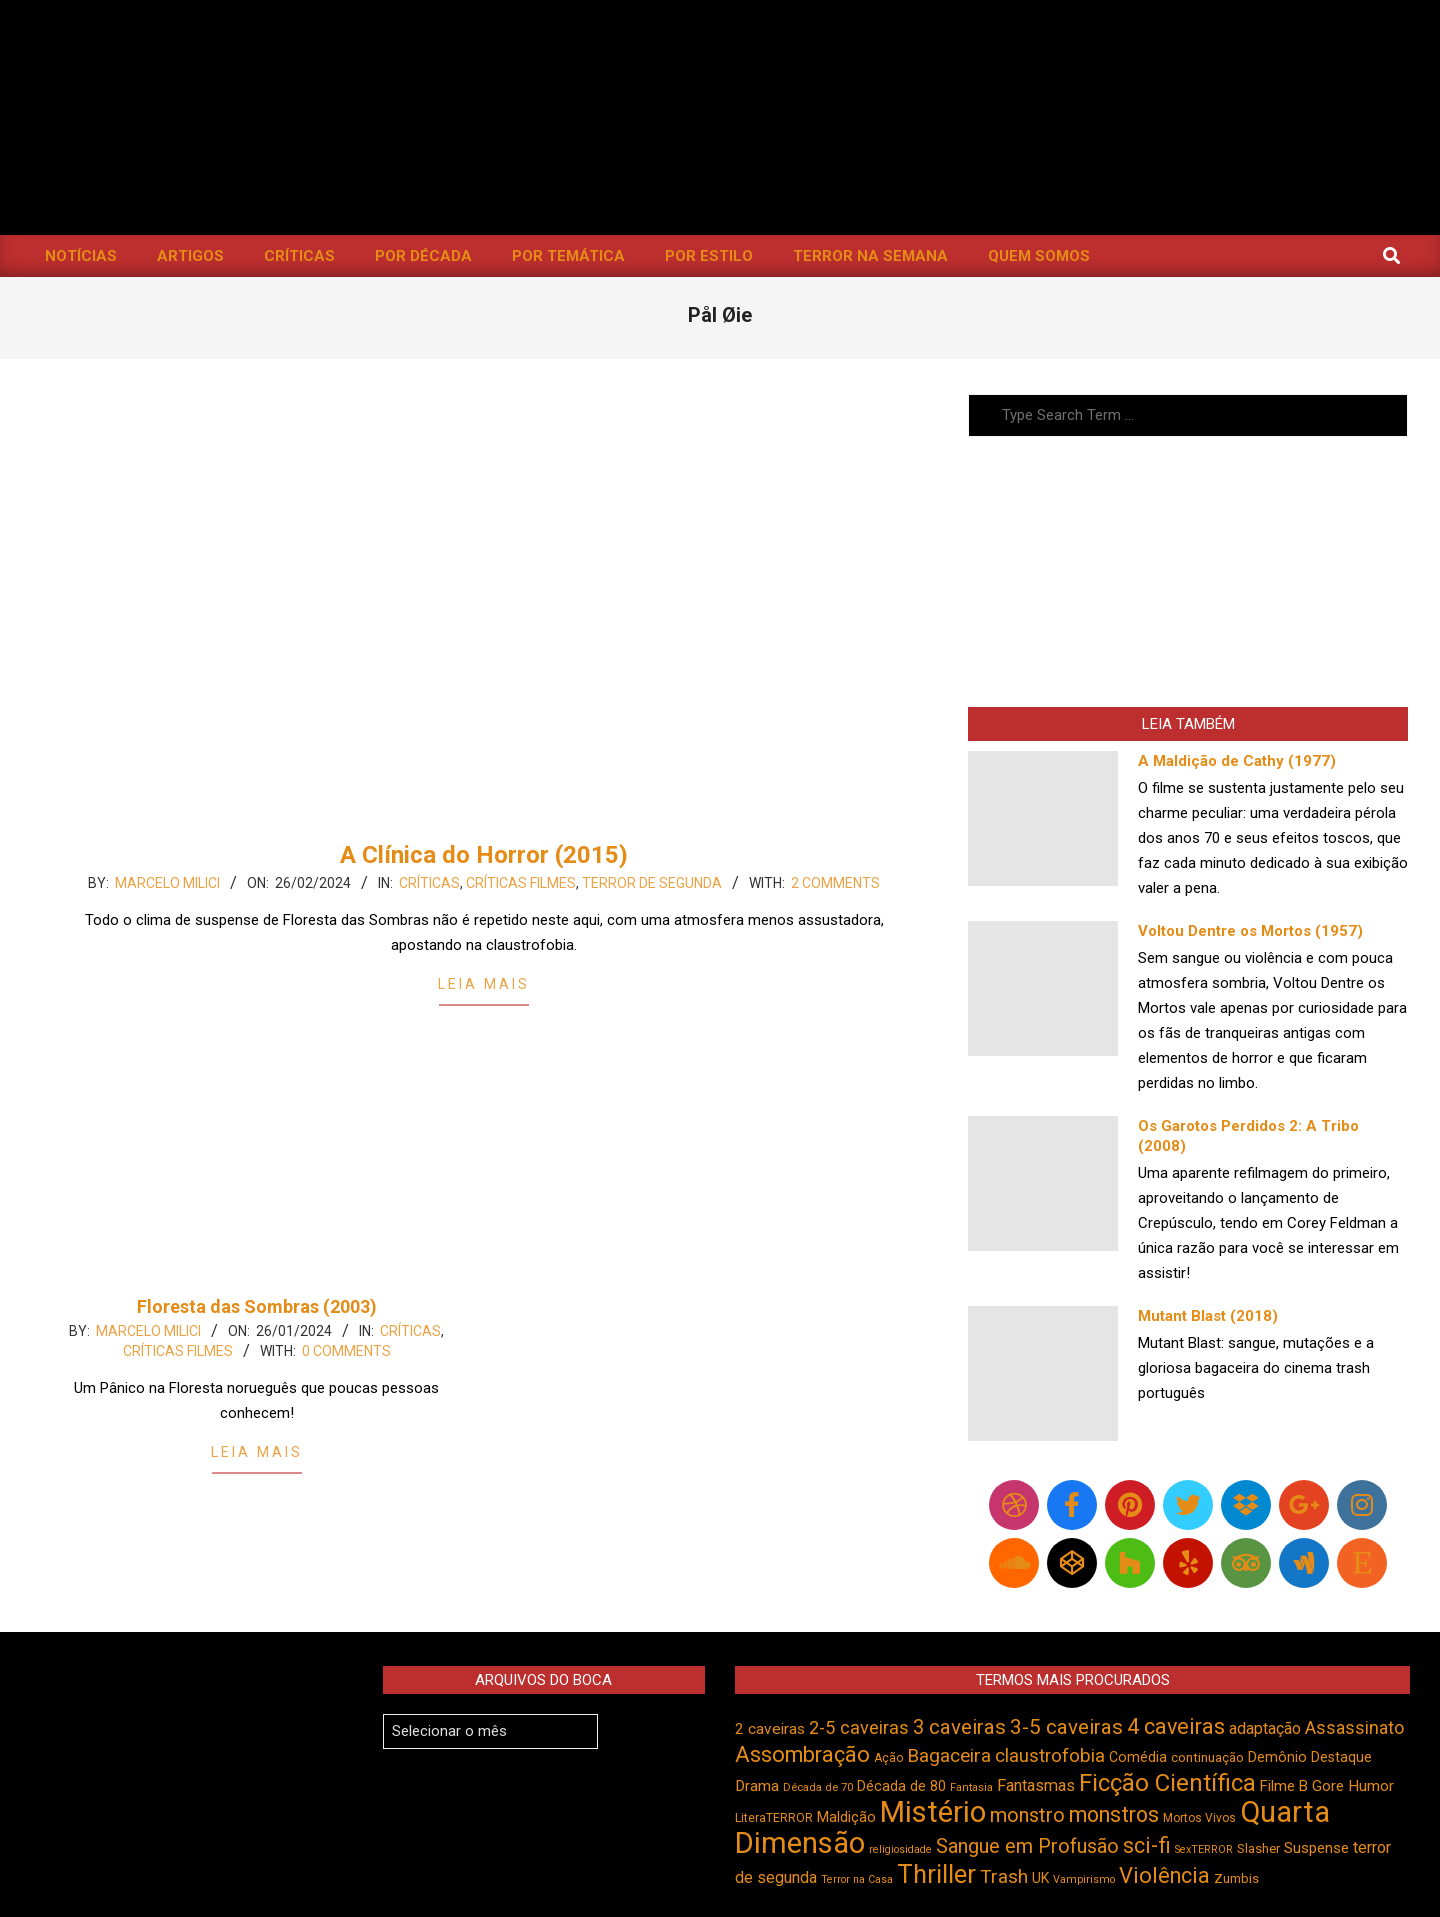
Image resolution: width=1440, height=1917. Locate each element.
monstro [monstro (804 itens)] (1027, 1815)
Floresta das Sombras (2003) (257, 1306)
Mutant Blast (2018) (1208, 1316)
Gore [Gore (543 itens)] (1328, 1786)
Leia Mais (484, 984)
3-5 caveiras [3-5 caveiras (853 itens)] (1066, 1727)
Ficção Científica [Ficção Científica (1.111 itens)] (1167, 1783)
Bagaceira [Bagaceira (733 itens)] (949, 1755)
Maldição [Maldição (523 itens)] (846, 1817)
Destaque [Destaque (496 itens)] (1341, 1757)
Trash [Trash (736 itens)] (1004, 1876)
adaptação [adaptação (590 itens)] (1265, 1728)
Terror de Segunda (652, 883)
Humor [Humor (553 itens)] (1371, 1786)
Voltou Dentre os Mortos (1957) (1250, 931)
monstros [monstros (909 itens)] (1114, 1814)
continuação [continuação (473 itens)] (1207, 1757)
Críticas (429, 883)
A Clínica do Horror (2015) (484, 855)
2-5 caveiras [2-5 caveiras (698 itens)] (859, 1727)
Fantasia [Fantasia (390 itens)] (971, 1787)
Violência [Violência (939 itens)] (1164, 1875)
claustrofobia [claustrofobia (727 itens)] (1050, 1756)
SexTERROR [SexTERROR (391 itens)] (1204, 1849)
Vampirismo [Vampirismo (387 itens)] (1084, 1879)
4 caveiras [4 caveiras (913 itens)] (1176, 1726)
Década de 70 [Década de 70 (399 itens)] (818, 1787)
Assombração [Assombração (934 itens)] (802, 1754)
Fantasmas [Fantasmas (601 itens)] (1036, 1785)
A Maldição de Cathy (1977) (1237, 761)
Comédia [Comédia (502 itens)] (1138, 1757)
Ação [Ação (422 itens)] (888, 1758)
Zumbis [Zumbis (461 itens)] (1236, 1878)
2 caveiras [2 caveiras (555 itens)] (770, 1729)
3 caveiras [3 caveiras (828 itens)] (959, 1727)
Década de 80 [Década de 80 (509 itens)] (901, 1786)
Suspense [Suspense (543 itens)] (1316, 1848)
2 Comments (835, 883)
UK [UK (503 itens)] (1040, 1878)
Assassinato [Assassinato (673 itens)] (1354, 1727)
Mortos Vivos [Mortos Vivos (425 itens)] (1199, 1818)
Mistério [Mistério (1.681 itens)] (933, 1812)
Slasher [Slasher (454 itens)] (1258, 1848)
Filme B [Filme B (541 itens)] (1284, 1786)
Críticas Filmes (521, 883)
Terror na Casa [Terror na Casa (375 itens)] (857, 1879)
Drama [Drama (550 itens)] (757, 1786)
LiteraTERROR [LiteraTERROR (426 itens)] (774, 1818)
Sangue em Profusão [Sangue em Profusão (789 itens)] (1027, 1846)
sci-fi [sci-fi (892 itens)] (1147, 1845)
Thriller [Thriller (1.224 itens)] (936, 1874)
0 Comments (346, 1351)
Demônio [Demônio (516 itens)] (1277, 1757)
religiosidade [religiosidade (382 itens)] (900, 1849)
